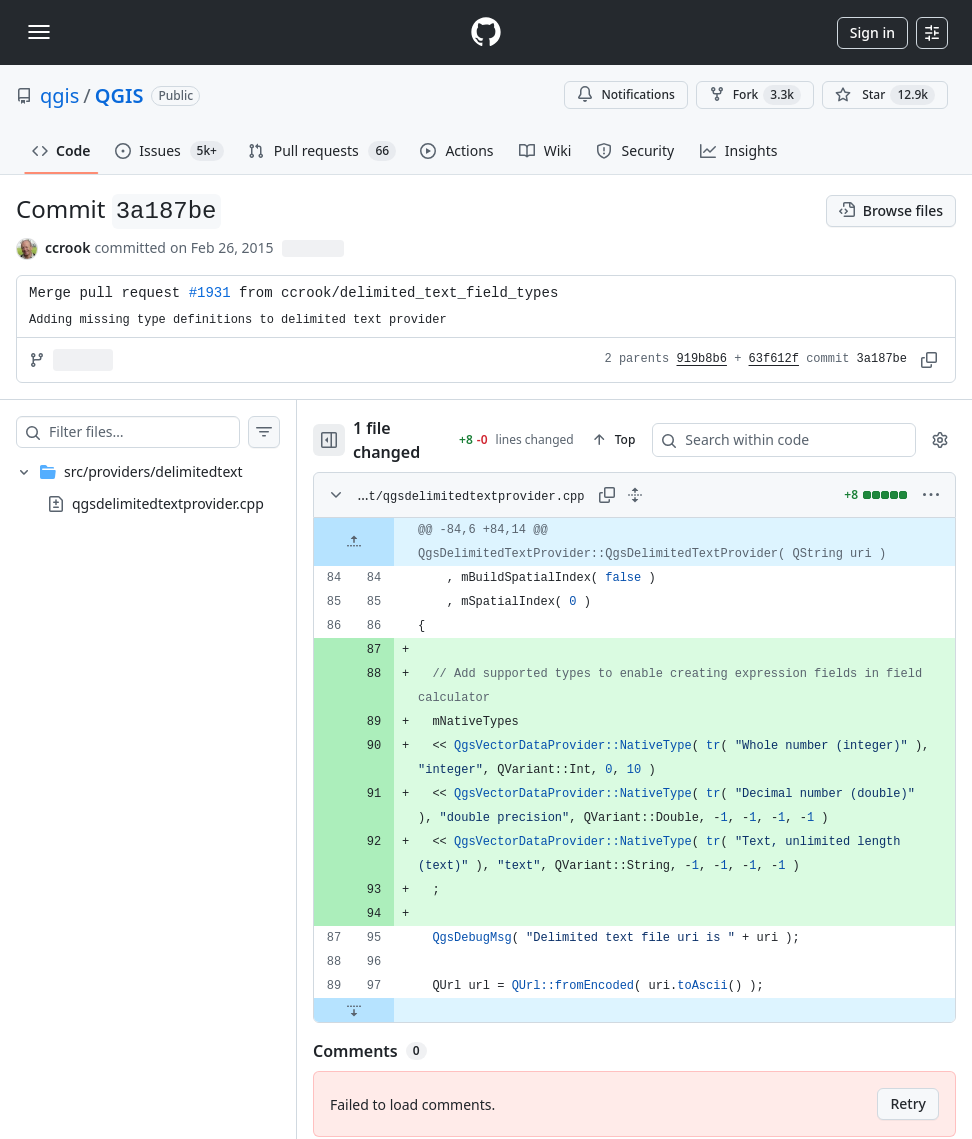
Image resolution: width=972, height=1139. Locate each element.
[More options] (931, 481)
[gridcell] (634, 528)
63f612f (774, 359)
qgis (59, 95)
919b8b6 (702, 359)
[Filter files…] (144, 432)
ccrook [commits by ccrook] (67, 247)
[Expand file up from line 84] (354, 528)
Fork (755, 95)
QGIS (119, 95)
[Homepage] (486, 32)
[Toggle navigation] (39, 32)
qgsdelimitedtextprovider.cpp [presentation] (168, 503)
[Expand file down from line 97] (354, 996)
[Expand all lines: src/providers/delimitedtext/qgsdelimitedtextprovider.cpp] (635, 481)
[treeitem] (148, 488)
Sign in (872, 32)
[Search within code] (764, 433)
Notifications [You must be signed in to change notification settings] (625, 94)
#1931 (210, 293)
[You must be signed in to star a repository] (885, 95)
